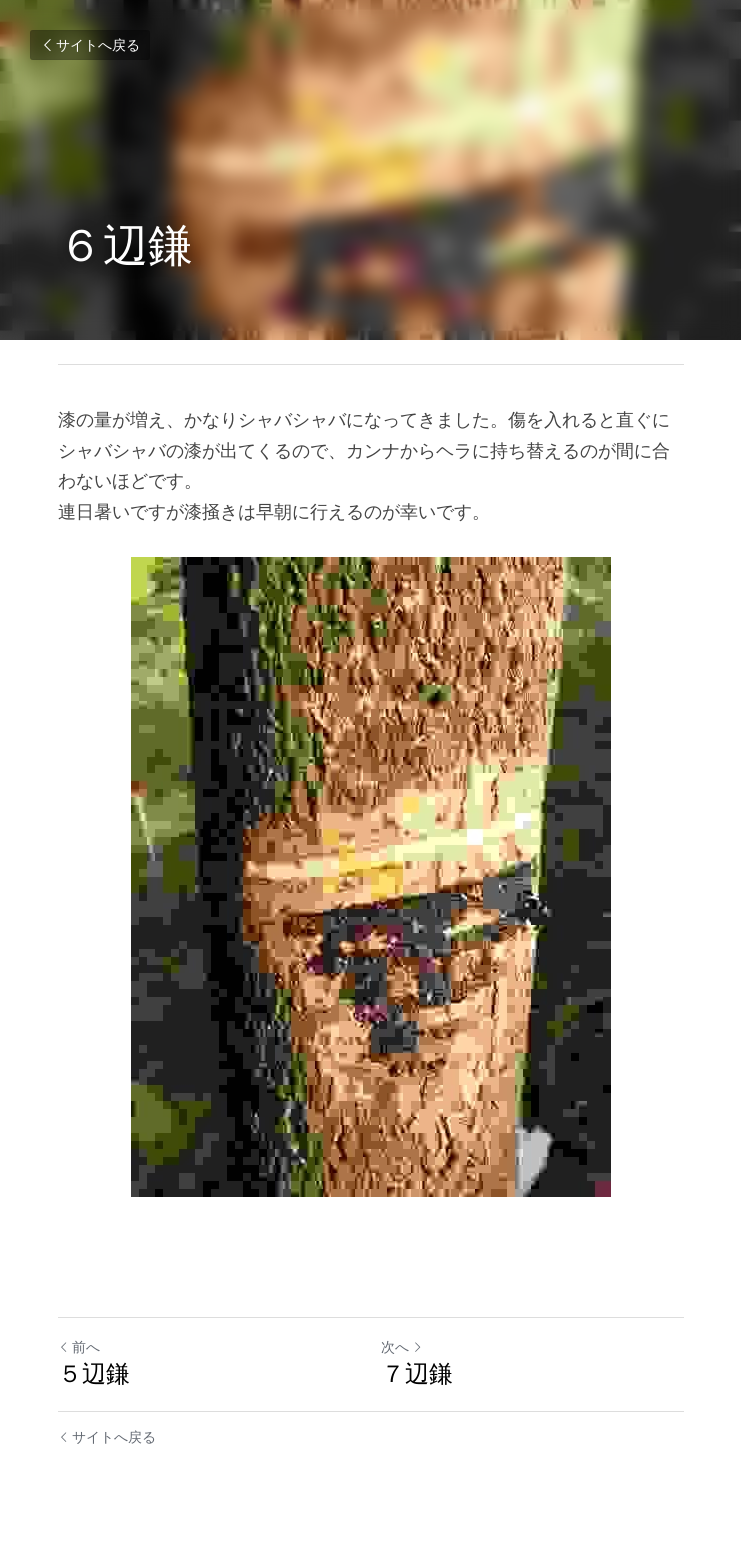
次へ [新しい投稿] (402, 1347)
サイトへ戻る (90, 45)
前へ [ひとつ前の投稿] (79, 1347)
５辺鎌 (94, 1373)
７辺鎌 (417, 1373)
